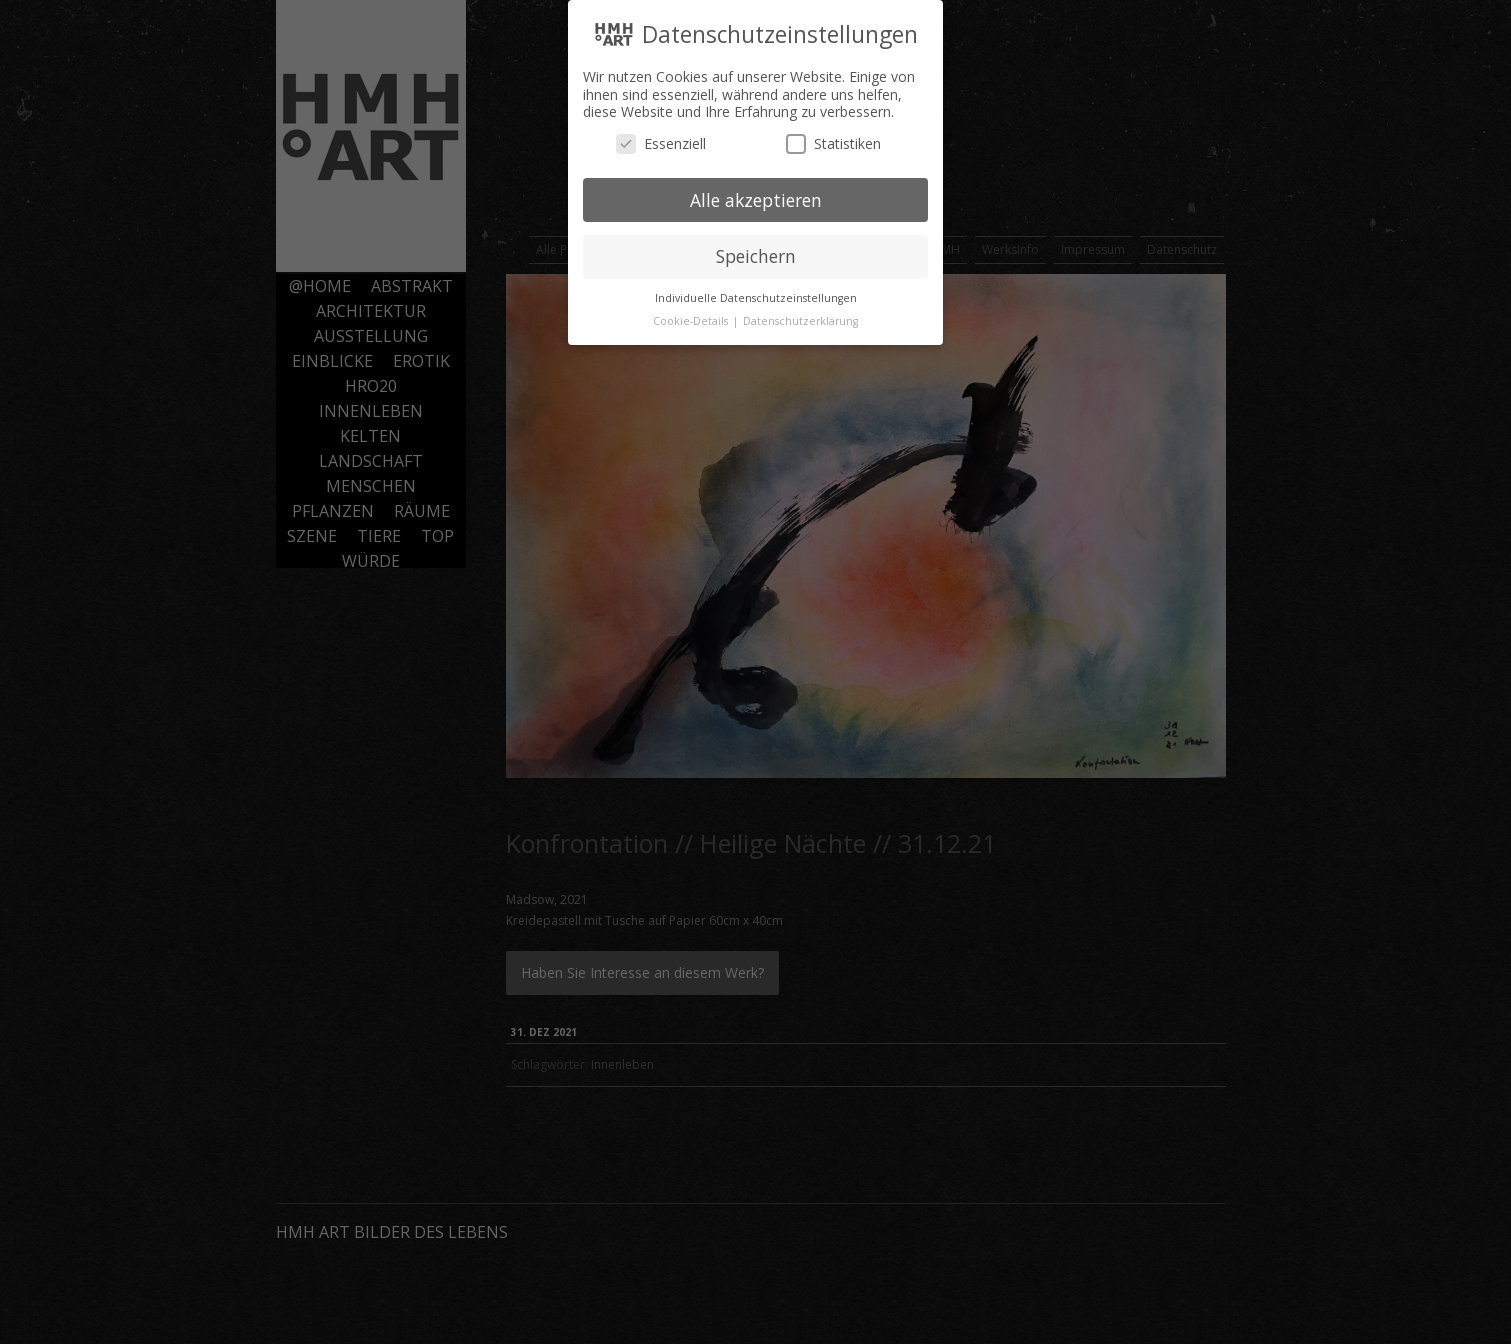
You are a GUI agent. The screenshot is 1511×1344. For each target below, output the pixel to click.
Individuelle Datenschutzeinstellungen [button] (756, 294)
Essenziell (661, 138)
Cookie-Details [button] (692, 317)
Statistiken (833, 138)
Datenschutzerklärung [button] (800, 317)
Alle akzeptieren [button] (756, 195)
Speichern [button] (756, 252)
